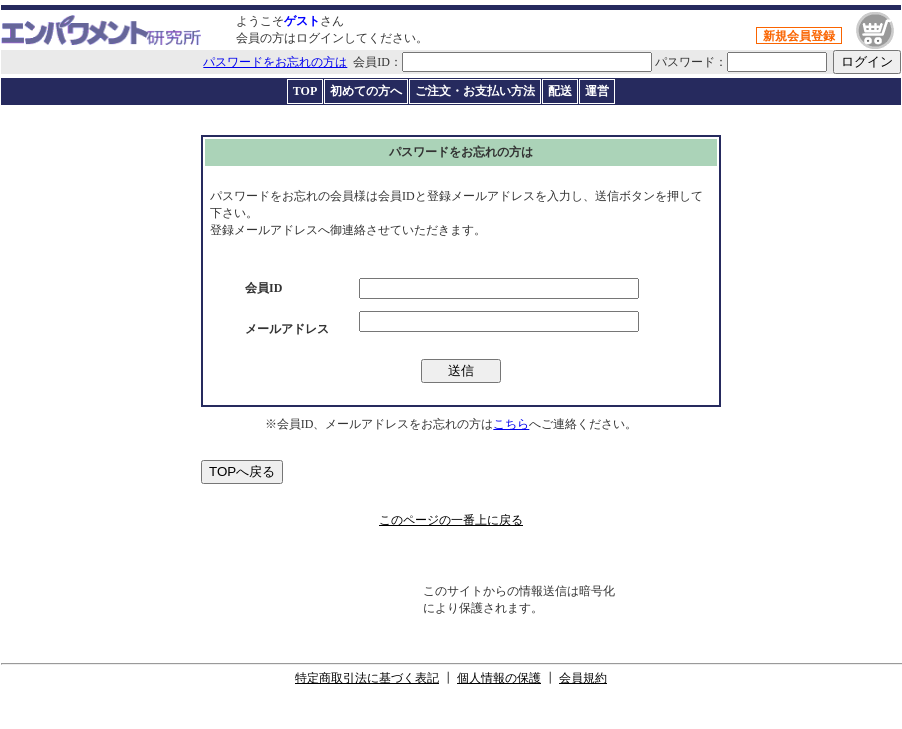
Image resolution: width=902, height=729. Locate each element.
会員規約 (583, 678)
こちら (511, 424)
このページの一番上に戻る (451, 520)
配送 (560, 91)
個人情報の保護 (499, 678)
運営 (597, 91)
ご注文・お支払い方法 (475, 91)
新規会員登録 (799, 36)
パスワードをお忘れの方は (275, 62)
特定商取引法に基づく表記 (367, 678)
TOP (305, 91)
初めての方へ (366, 91)
